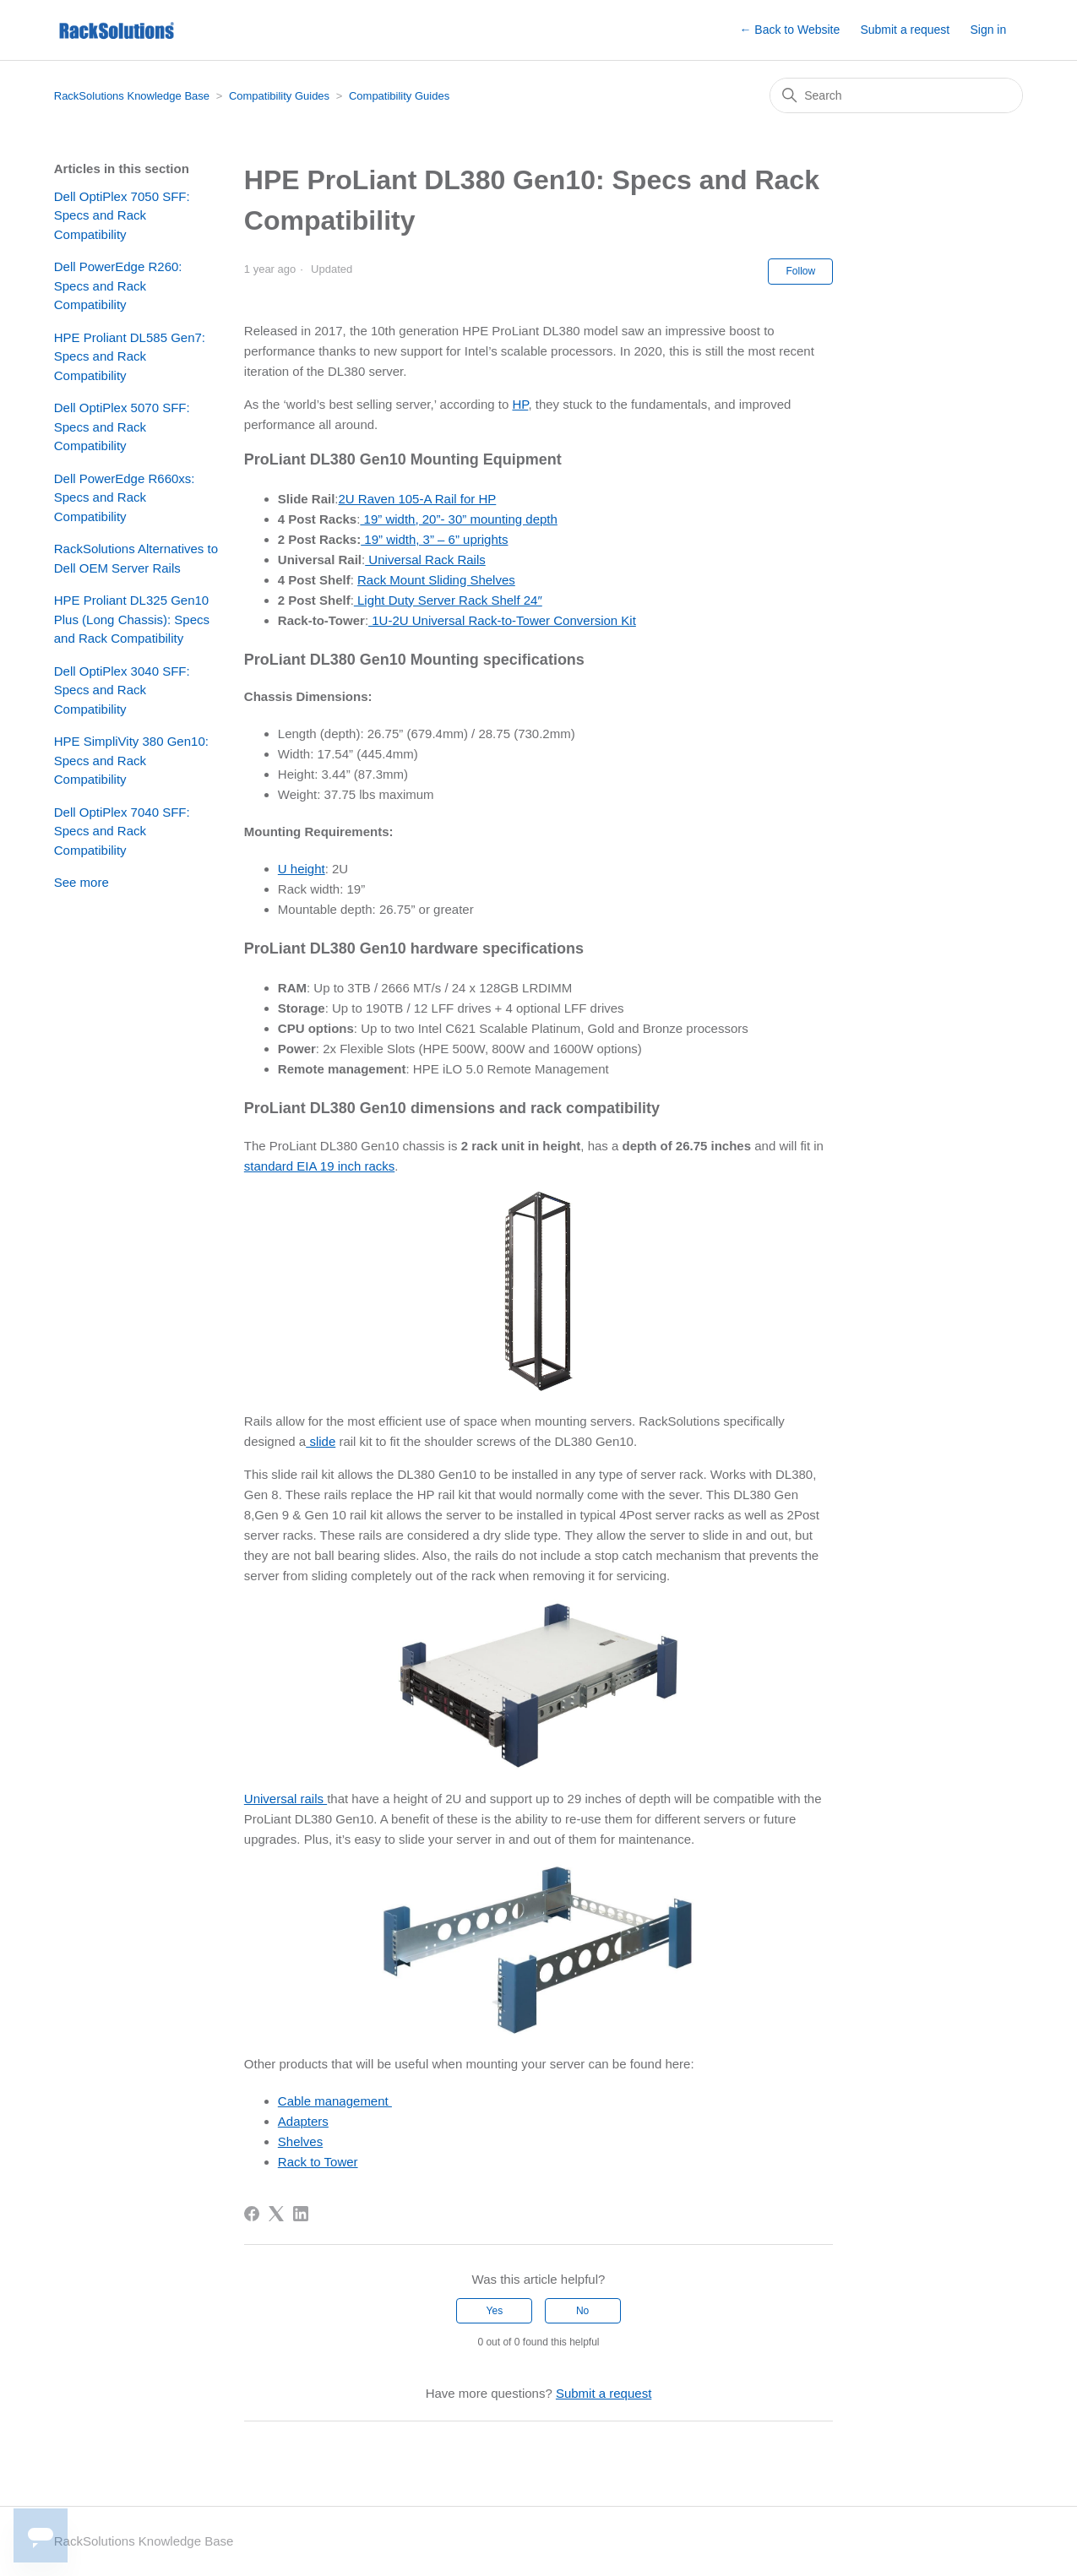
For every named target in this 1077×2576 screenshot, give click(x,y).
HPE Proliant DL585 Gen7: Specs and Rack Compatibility (129, 356)
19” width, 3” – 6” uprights (434, 539)
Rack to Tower (318, 2162)
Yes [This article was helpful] (495, 2311)
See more (81, 882)
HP (520, 404)
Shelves (300, 2141)
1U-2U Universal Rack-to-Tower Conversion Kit (502, 620)
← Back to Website (789, 29)
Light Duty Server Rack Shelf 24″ (448, 600)
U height (301, 868)
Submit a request (904, 29)
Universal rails (285, 1798)
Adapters (303, 2121)
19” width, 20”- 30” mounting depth (458, 519)
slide (320, 1441)
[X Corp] (276, 2213)
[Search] (896, 95)
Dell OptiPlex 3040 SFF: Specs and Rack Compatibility (122, 690)
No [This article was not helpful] (582, 2311)
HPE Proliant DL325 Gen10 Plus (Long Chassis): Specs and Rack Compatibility (131, 619)
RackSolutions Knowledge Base (131, 96)
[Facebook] (251, 2213)
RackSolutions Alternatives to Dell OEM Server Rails (136, 558)
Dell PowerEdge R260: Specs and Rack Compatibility (118, 285)
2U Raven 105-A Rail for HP (418, 499)
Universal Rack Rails (425, 559)
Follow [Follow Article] (800, 271)
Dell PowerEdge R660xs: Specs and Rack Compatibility (124, 497)
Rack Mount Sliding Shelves (436, 580)
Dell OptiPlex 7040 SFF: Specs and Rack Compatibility (122, 831)
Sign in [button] (988, 29)
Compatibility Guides (279, 96)
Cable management (335, 2101)
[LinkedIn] (300, 2213)
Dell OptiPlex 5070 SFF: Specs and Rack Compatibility (122, 426)
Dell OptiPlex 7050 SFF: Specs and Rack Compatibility (122, 215)
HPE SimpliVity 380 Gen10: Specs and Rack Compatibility (131, 760)
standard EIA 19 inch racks (319, 1166)
